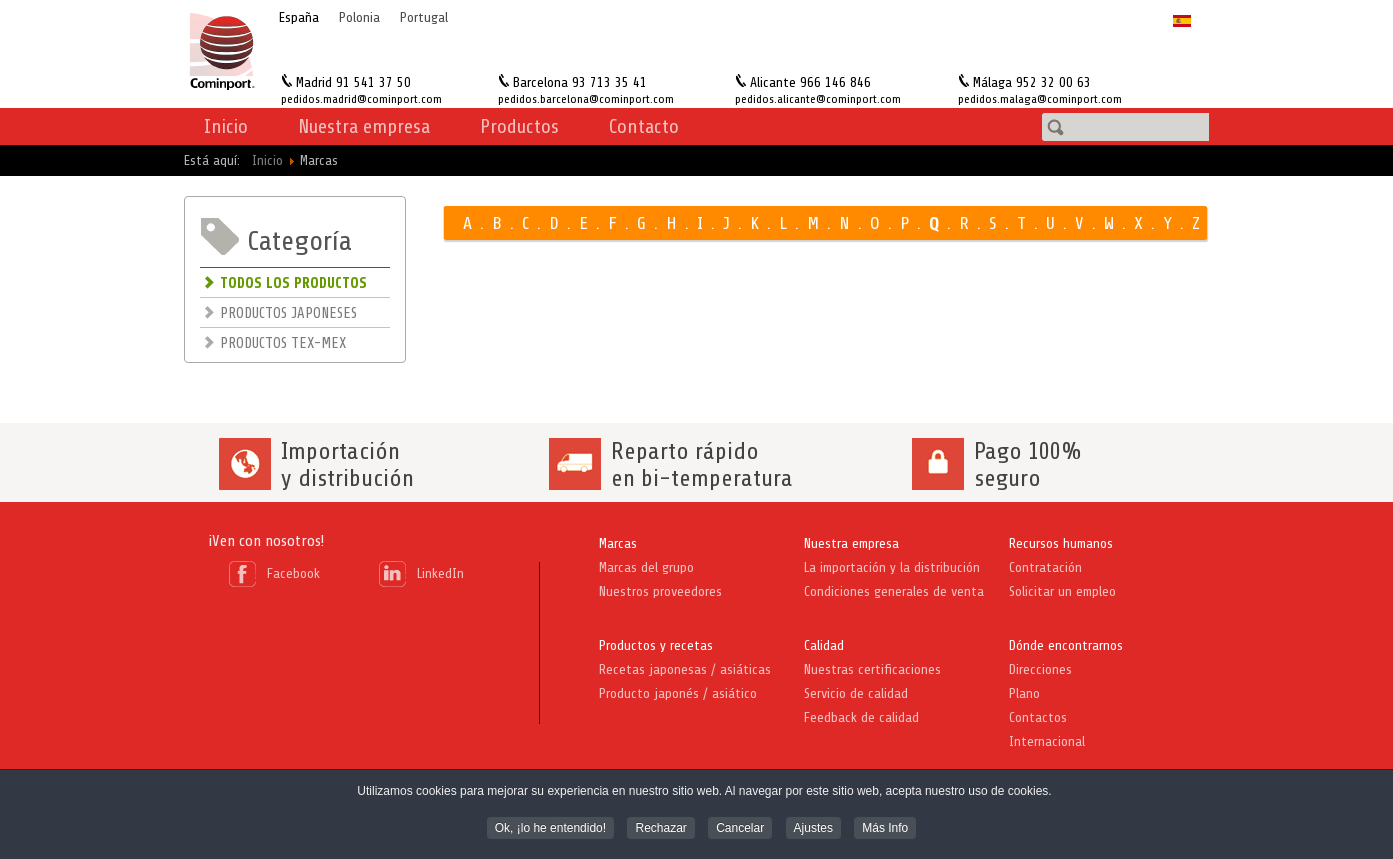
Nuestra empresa (851, 543)
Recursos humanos (1061, 543)
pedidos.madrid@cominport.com (361, 99)
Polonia (359, 17)
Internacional (1047, 741)
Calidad (824, 645)
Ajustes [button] (813, 830)
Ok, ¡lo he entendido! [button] (550, 830)
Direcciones (1040, 669)
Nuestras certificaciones (872, 669)
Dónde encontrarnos (1066, 645)
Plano (1024, 693)
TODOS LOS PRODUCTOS (293, 283)
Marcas (618, 543)
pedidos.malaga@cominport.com (1040, 99)
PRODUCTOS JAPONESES (288, 313)
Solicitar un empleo (1062, 591)
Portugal (424, 17)
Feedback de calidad (861, 717)
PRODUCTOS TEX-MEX (283, 343)
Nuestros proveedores (660, 591)
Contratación (1045, 567)
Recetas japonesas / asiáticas (685, 669)
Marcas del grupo (646, 567)
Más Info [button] (885, 830)
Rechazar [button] (660, 830)
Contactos (1038, 717)
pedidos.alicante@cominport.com (818, 99)
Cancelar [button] (740, 830)
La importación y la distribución (892, 567)
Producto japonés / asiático (678, 693)
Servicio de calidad (856, 693)
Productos (519, 126)
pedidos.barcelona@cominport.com (586, 99)
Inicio (226, 126)
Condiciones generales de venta (894, 591)
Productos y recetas (656, 645)
